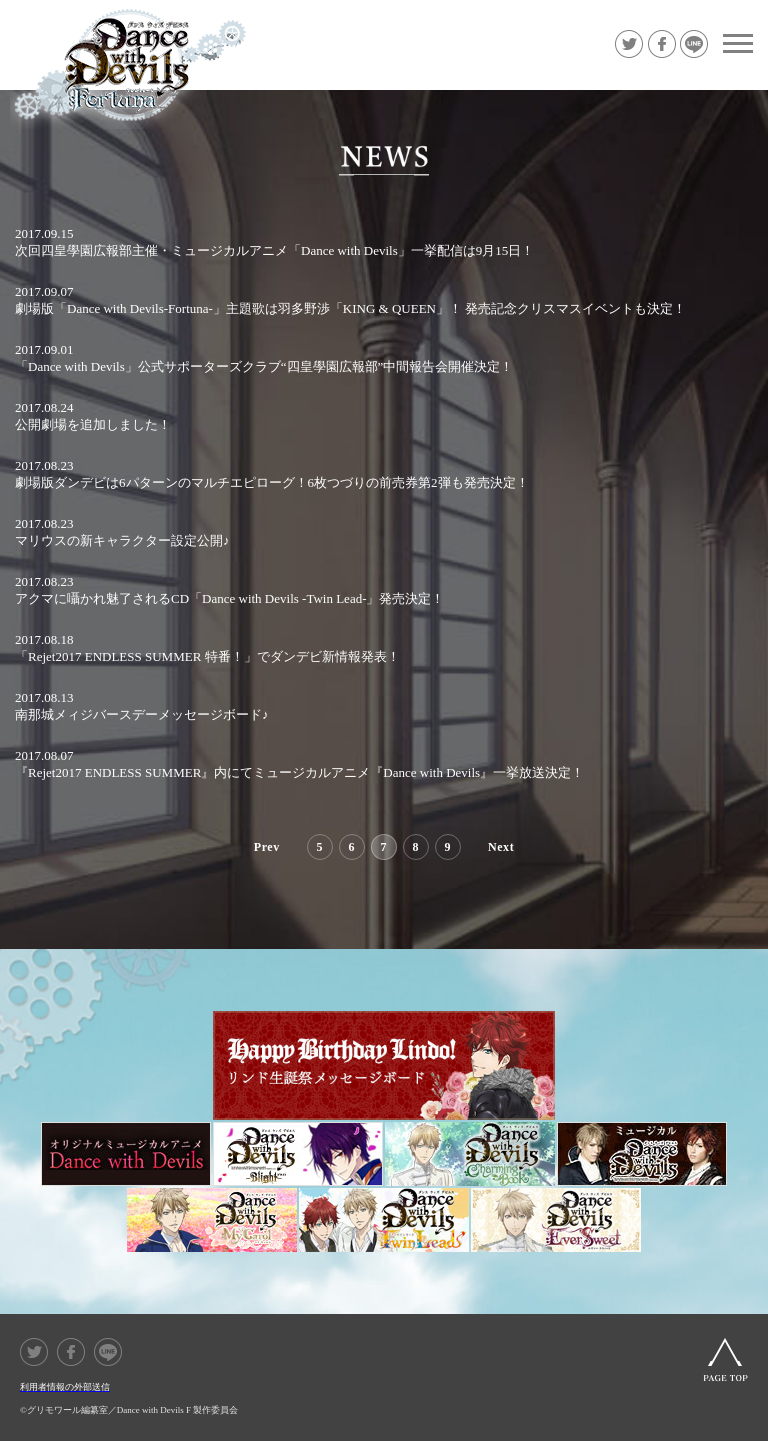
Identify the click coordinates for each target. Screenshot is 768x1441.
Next (501, 847)
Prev (267, 847)
